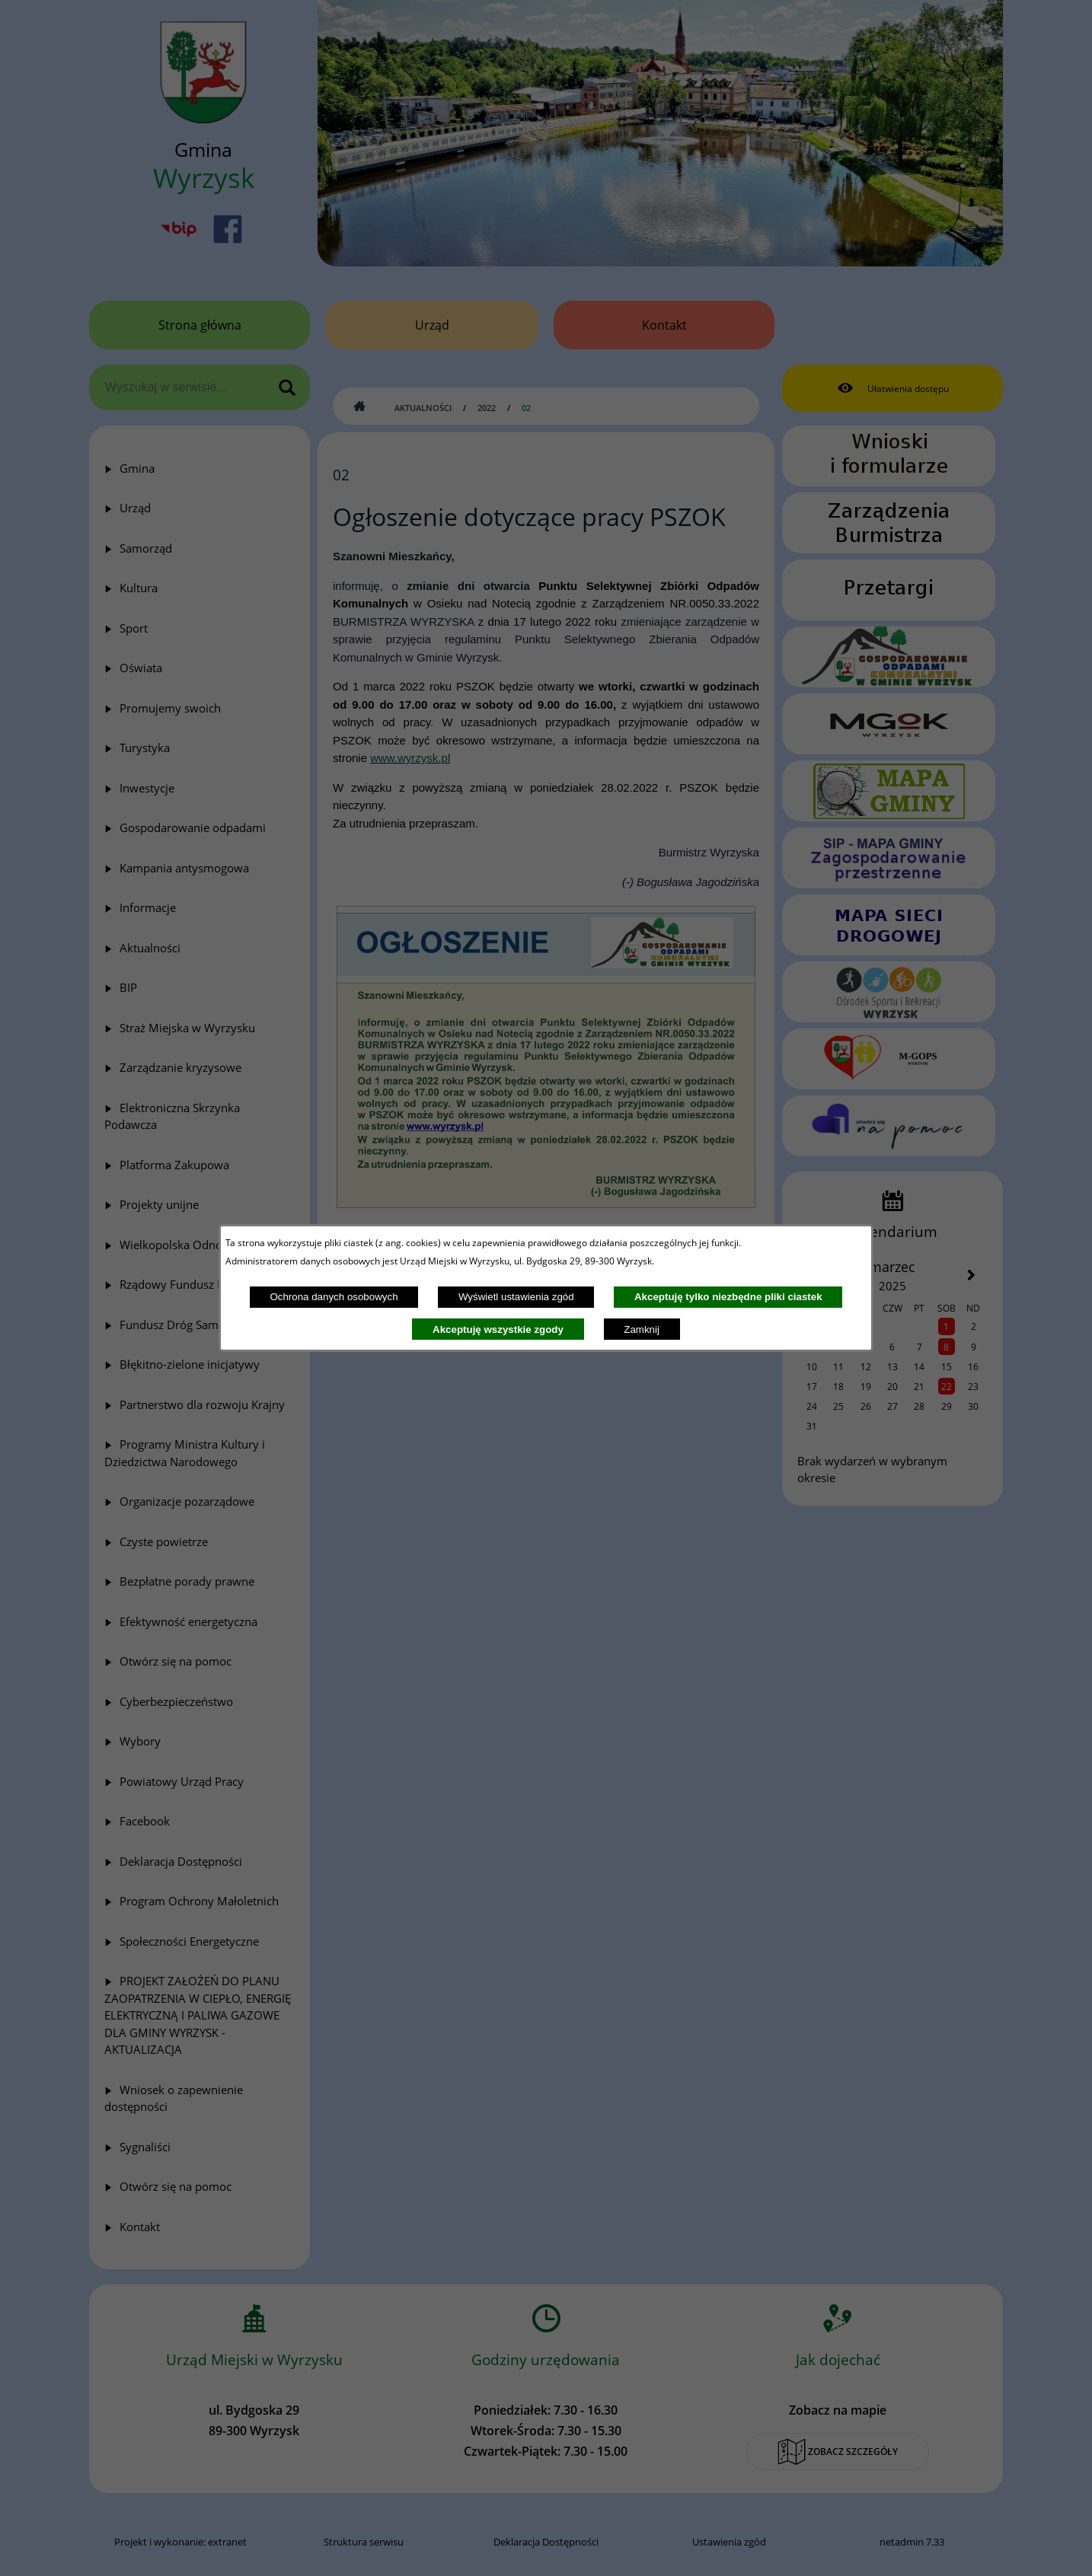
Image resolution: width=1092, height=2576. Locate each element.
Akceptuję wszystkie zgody (498, 1329)
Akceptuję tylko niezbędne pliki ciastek (728, 1296)
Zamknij (641, 1329)
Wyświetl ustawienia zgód (516, 1296)
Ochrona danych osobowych (334, 1296)
